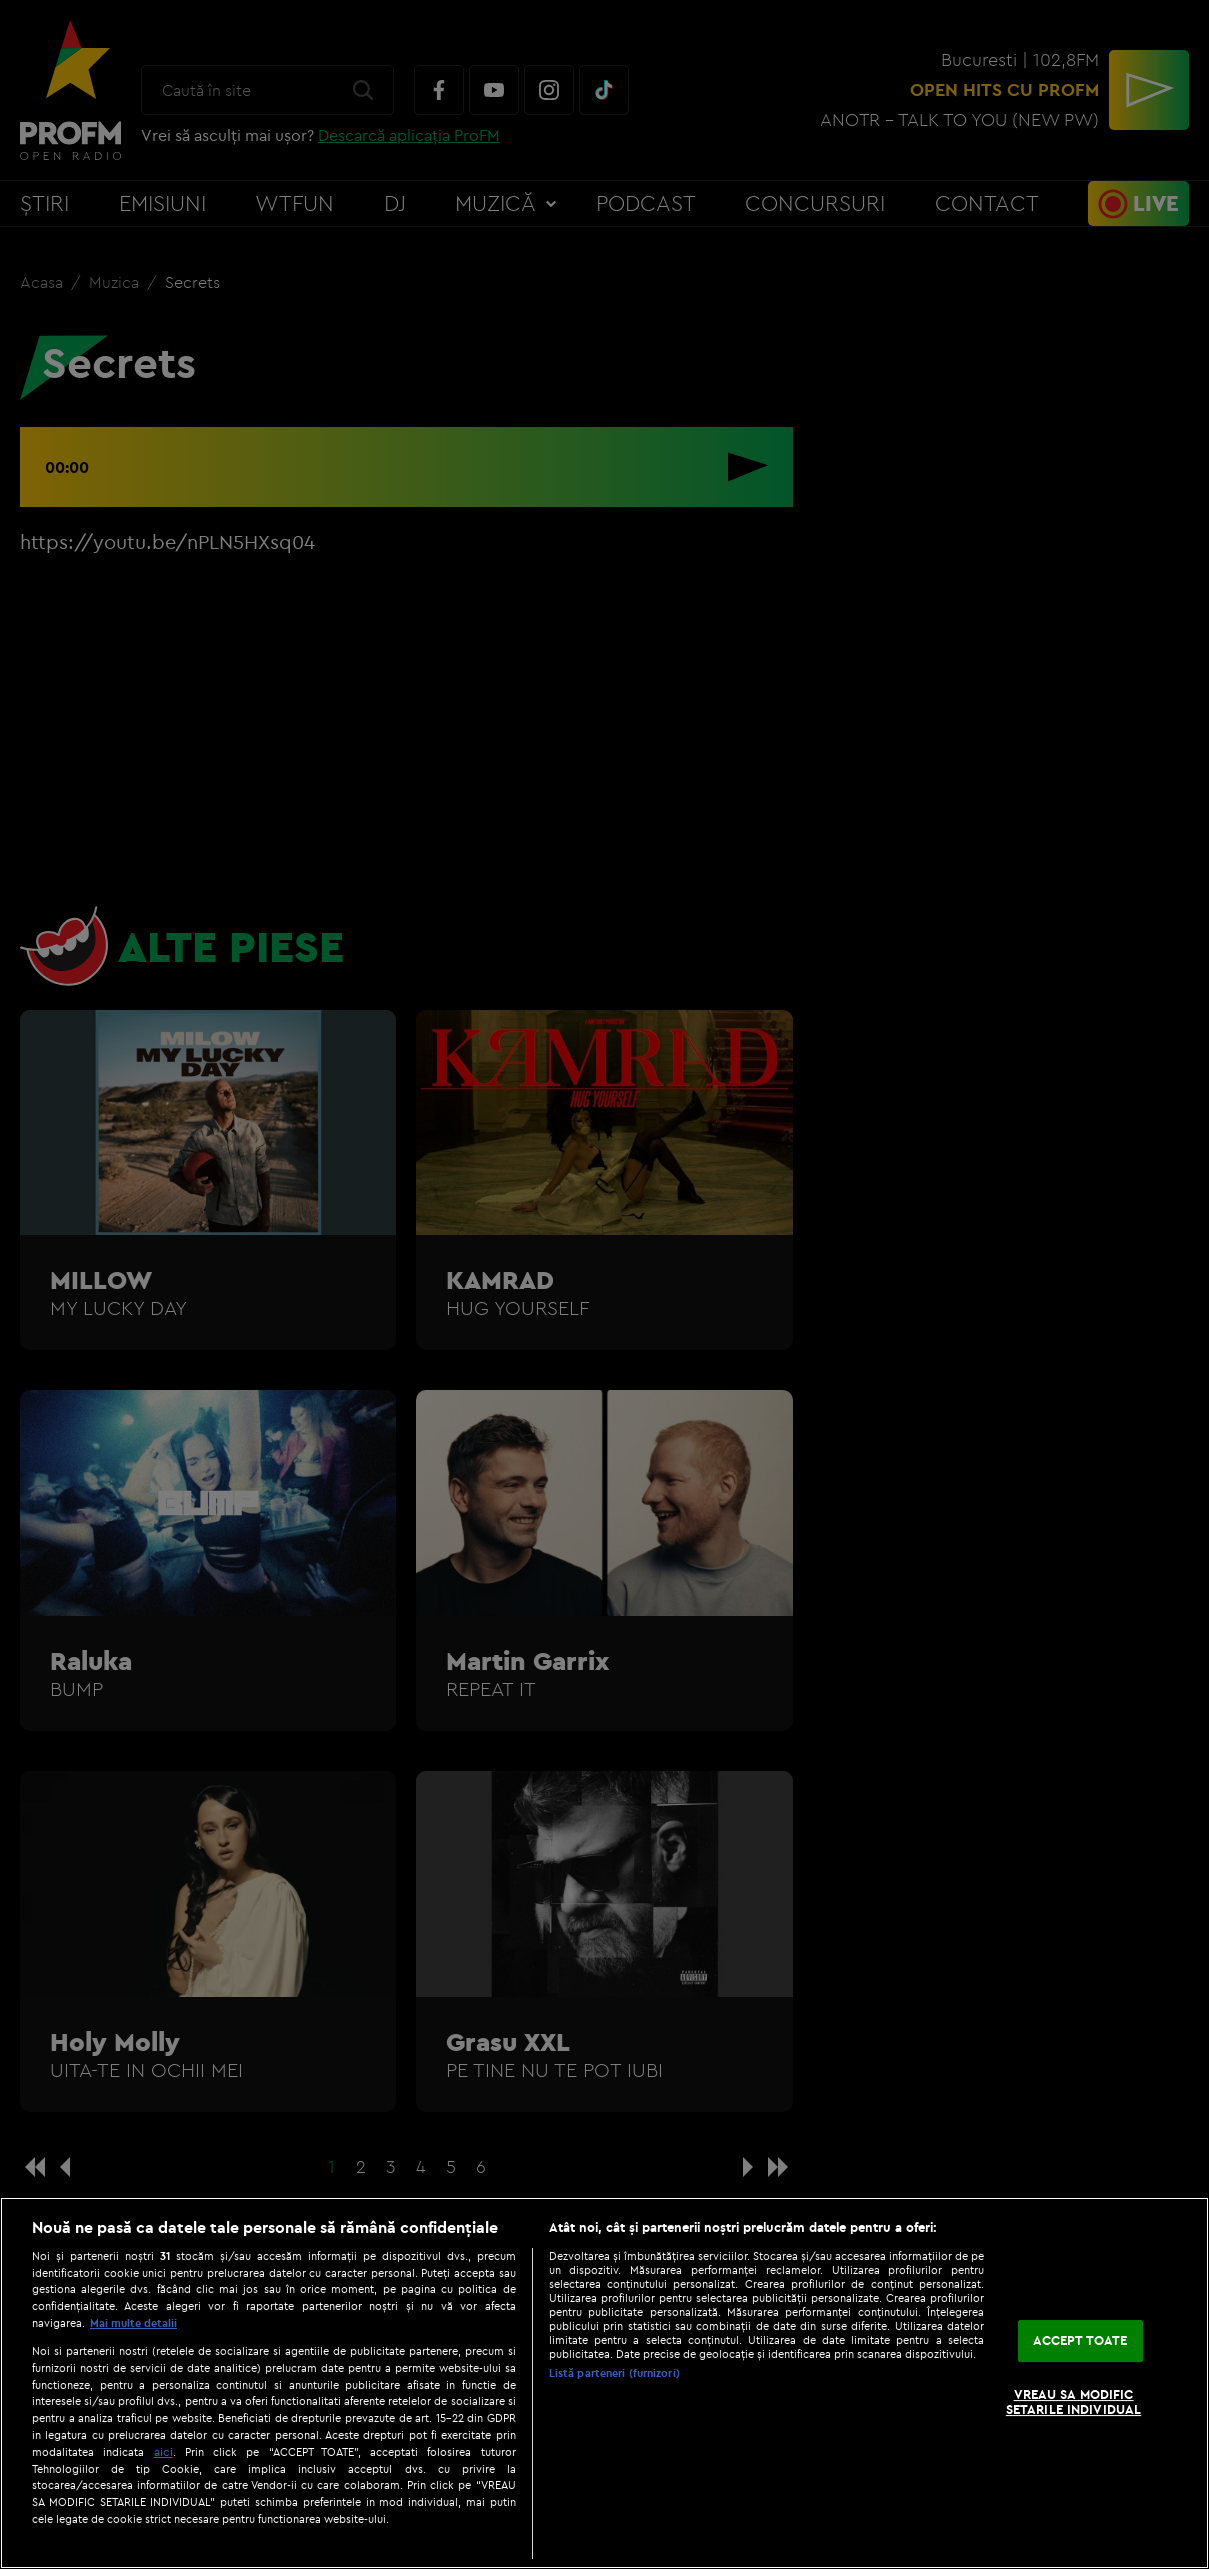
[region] (604, 2383)
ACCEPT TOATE (1080, 2340)
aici (163, 2451)
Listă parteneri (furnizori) (614, 2373)
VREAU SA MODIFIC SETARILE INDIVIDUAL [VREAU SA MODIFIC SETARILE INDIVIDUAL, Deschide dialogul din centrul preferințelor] (1073, 2402)
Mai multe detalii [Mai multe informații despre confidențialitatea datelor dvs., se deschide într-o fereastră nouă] (133, 2323)
